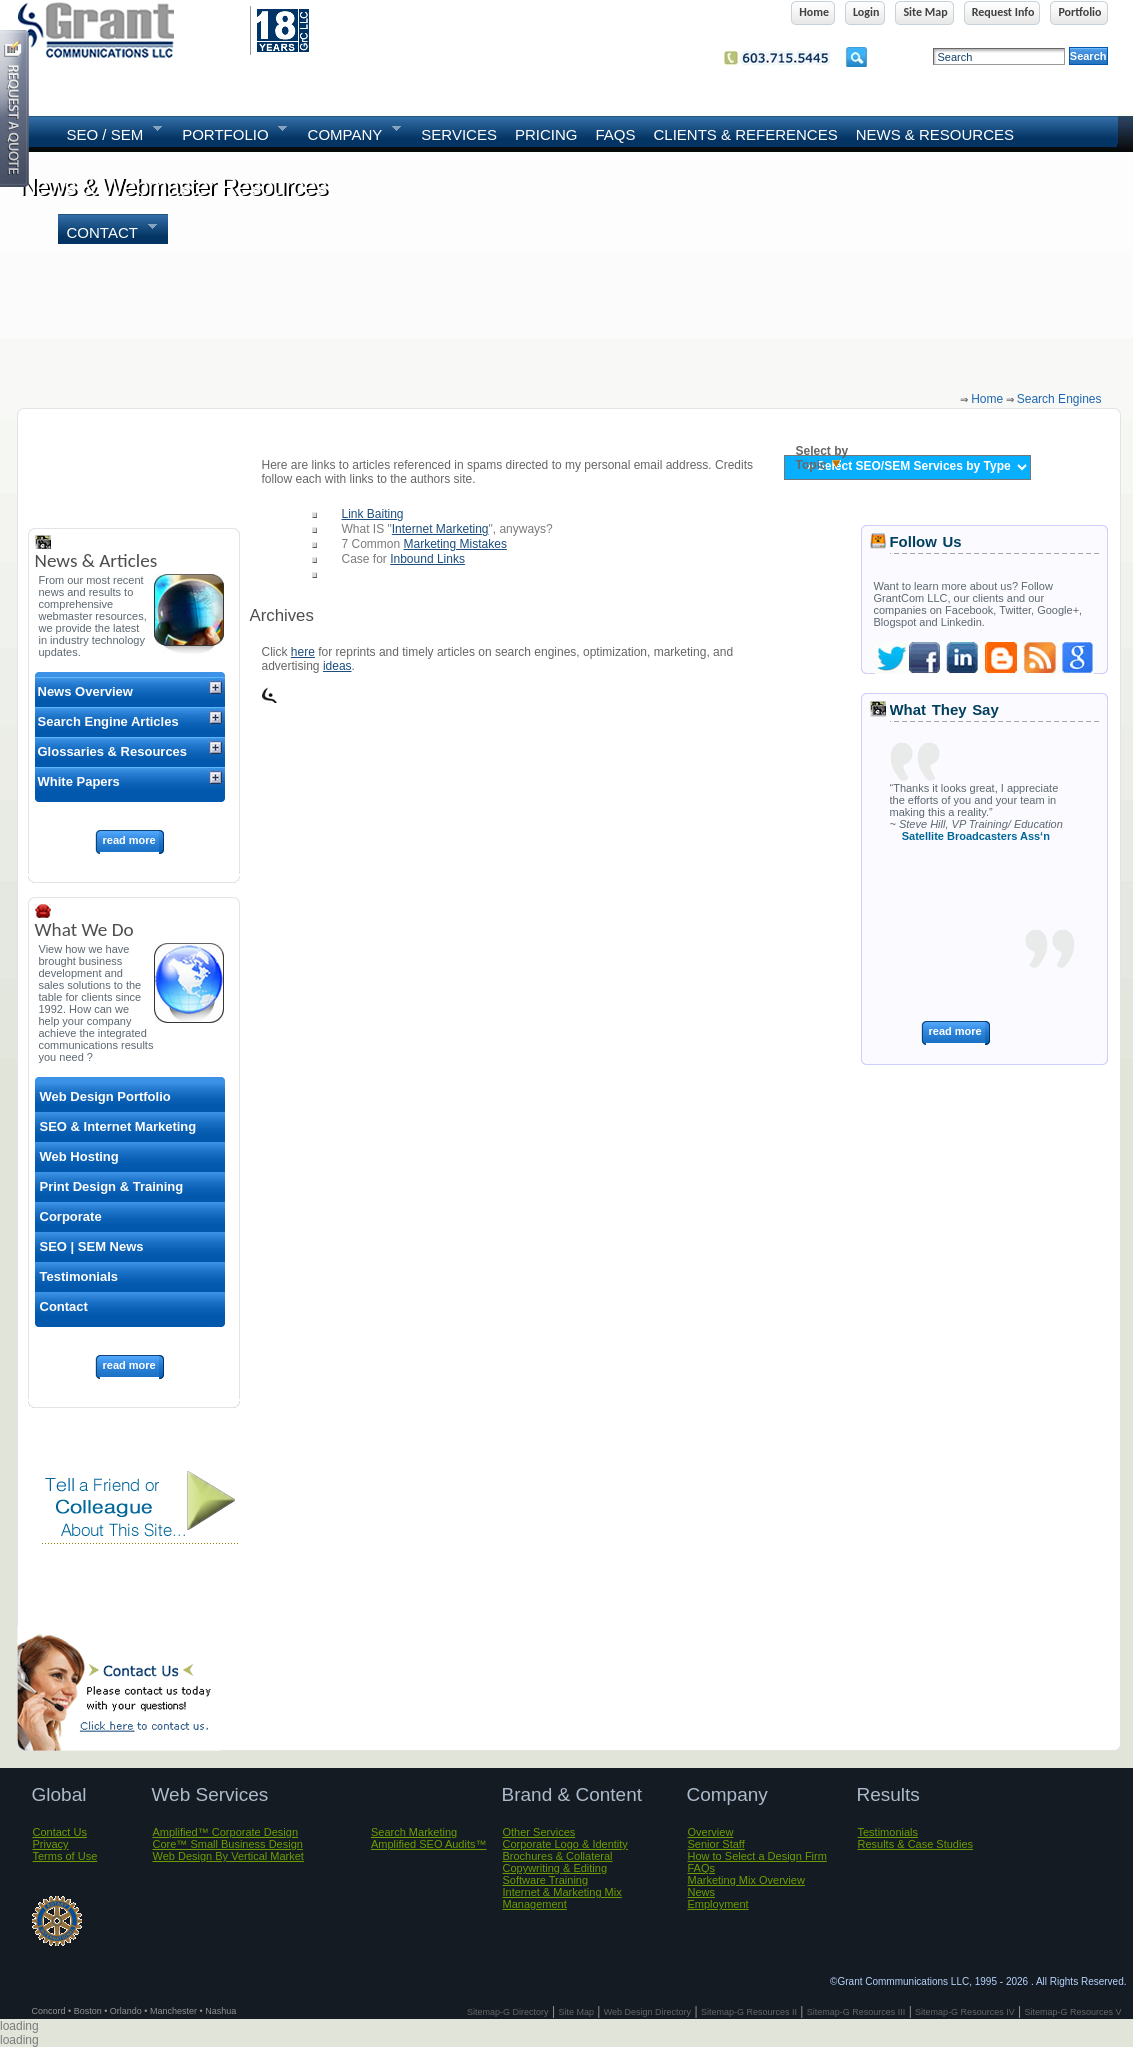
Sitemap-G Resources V (1072, 2012)
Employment (718, 1904)
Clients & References (745, 134)
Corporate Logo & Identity (565, 1844)
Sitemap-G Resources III (856, 2012)
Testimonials (79, 1276)
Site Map (576, 2012)
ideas (337, 666)
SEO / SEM (110, 132)
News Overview (85, 691)
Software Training (546, 1880)
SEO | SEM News (92, 1246)
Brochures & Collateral (558, 1856)
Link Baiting (373, 514)
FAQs (615, 134)
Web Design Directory (647, 2012)
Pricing (546, 134)
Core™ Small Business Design (228, 1844)
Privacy (51, 1844)
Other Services (539, 1832)
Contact (107, 230)
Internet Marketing (440, 529)
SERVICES (459, 134)
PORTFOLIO (230, 132)
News (702, 1892)
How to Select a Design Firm (757, 1856)
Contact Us (60, 1832)
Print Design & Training (112, 1186)
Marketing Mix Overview (746, 1880)
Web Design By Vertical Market (228, 1856)
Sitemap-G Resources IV (965, 2012)
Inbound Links (427, 559)
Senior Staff (716, 1844)
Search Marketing (414, 1832)
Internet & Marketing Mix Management (562, 1898)
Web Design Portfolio (105, 1096)
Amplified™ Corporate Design (226, 1832)
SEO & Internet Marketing (118, 1126)
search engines (1059, 399)
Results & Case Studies (916, 1844)
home (987, 399)
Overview (711, 1832)
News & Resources (935, 134)
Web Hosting (79, 1156)
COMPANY (350, 132)
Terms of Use (65, 1856)
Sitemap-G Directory (508, 2012)
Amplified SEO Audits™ (429, 1844)
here (303, 652)
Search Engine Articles (108, 721)
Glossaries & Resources (113, 751)
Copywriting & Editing (555, 1868)
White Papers (79, 781)
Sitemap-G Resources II (749, 2012)
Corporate (71, 1216)
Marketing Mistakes (455, 544)
